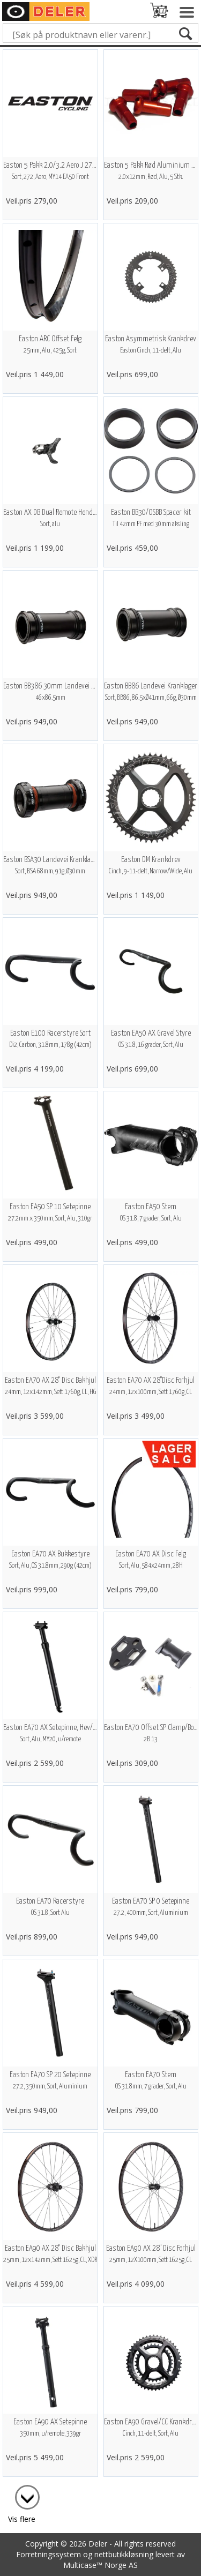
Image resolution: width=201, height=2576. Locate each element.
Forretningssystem (48, 2554)
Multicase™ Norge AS (100, 2565)
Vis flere (21, 2519)
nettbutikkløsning (123, 2554)
